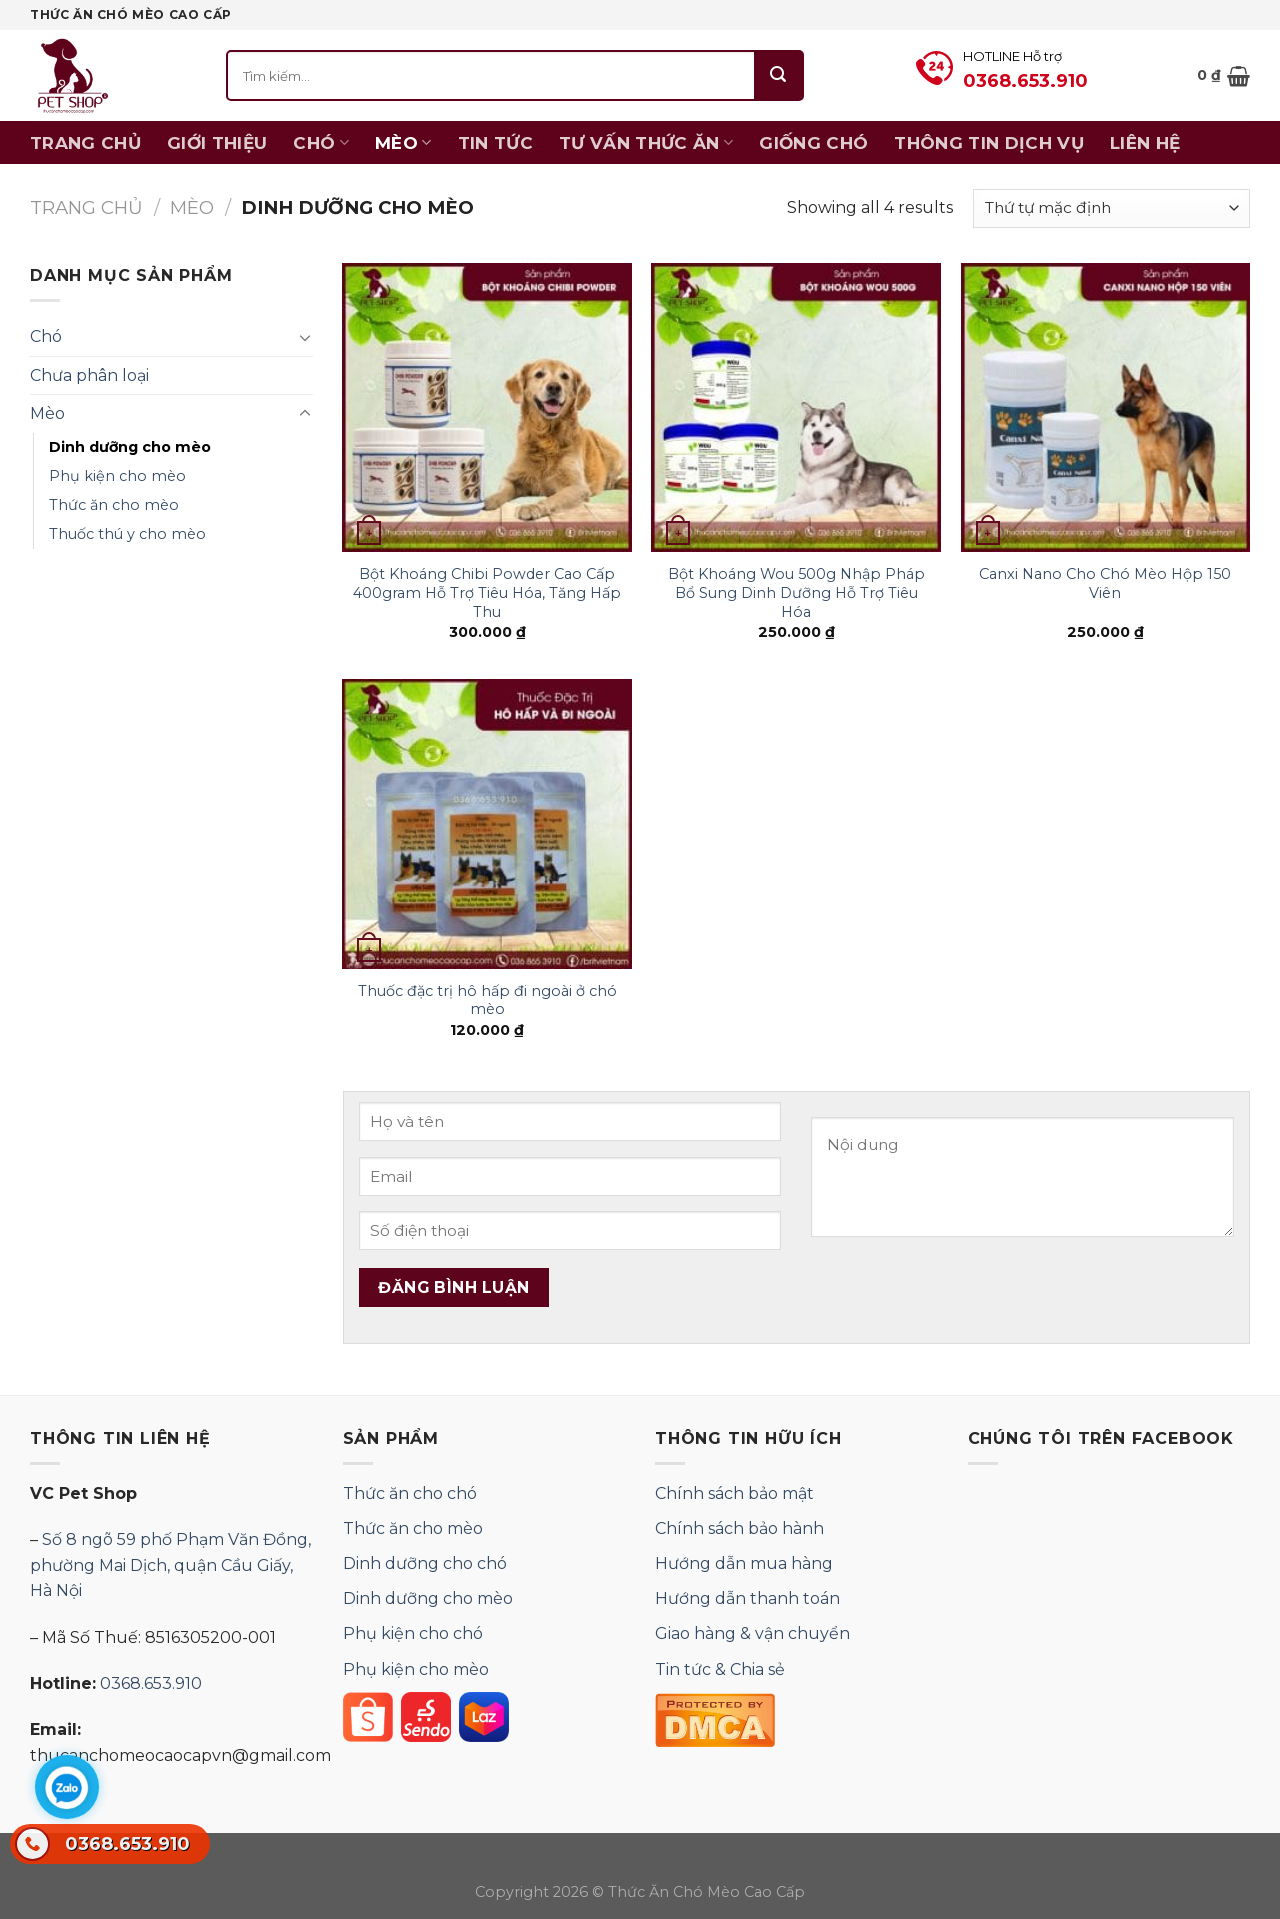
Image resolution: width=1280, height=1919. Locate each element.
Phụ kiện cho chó (413, 1633)
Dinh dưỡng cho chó (425, 1563)
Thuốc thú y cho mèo (127, 534)
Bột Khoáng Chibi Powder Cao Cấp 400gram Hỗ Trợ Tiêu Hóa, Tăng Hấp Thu (487, 592)
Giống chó (813, 143)
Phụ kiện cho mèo (117, 476)
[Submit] (779, 76)
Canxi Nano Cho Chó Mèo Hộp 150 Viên (1105, 583)
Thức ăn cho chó (410, 1493)
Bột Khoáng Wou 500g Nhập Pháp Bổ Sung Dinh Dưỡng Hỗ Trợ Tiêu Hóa (796, 592)
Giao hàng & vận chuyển (752, 1633)
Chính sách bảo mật (734, 1493)
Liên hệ (1145, 143)
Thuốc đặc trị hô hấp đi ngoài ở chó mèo (487, 1000)
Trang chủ (85, 143)
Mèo (403, 143)
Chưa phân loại (89, 375)
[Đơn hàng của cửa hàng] (1111, 208)
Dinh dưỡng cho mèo (130, 447)
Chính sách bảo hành (739, 1528)
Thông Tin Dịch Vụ (989, 143)
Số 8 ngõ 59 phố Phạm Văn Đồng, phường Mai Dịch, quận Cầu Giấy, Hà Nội (170, 1565)
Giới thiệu (217, 143)
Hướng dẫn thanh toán (747, 1598)
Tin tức (495, 143)
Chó (321, 143)
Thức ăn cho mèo (114, 505)
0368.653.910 (102, 1844)
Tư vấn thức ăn (646, 143)
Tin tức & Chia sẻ (720, 1669)
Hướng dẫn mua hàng (744, 1563)
